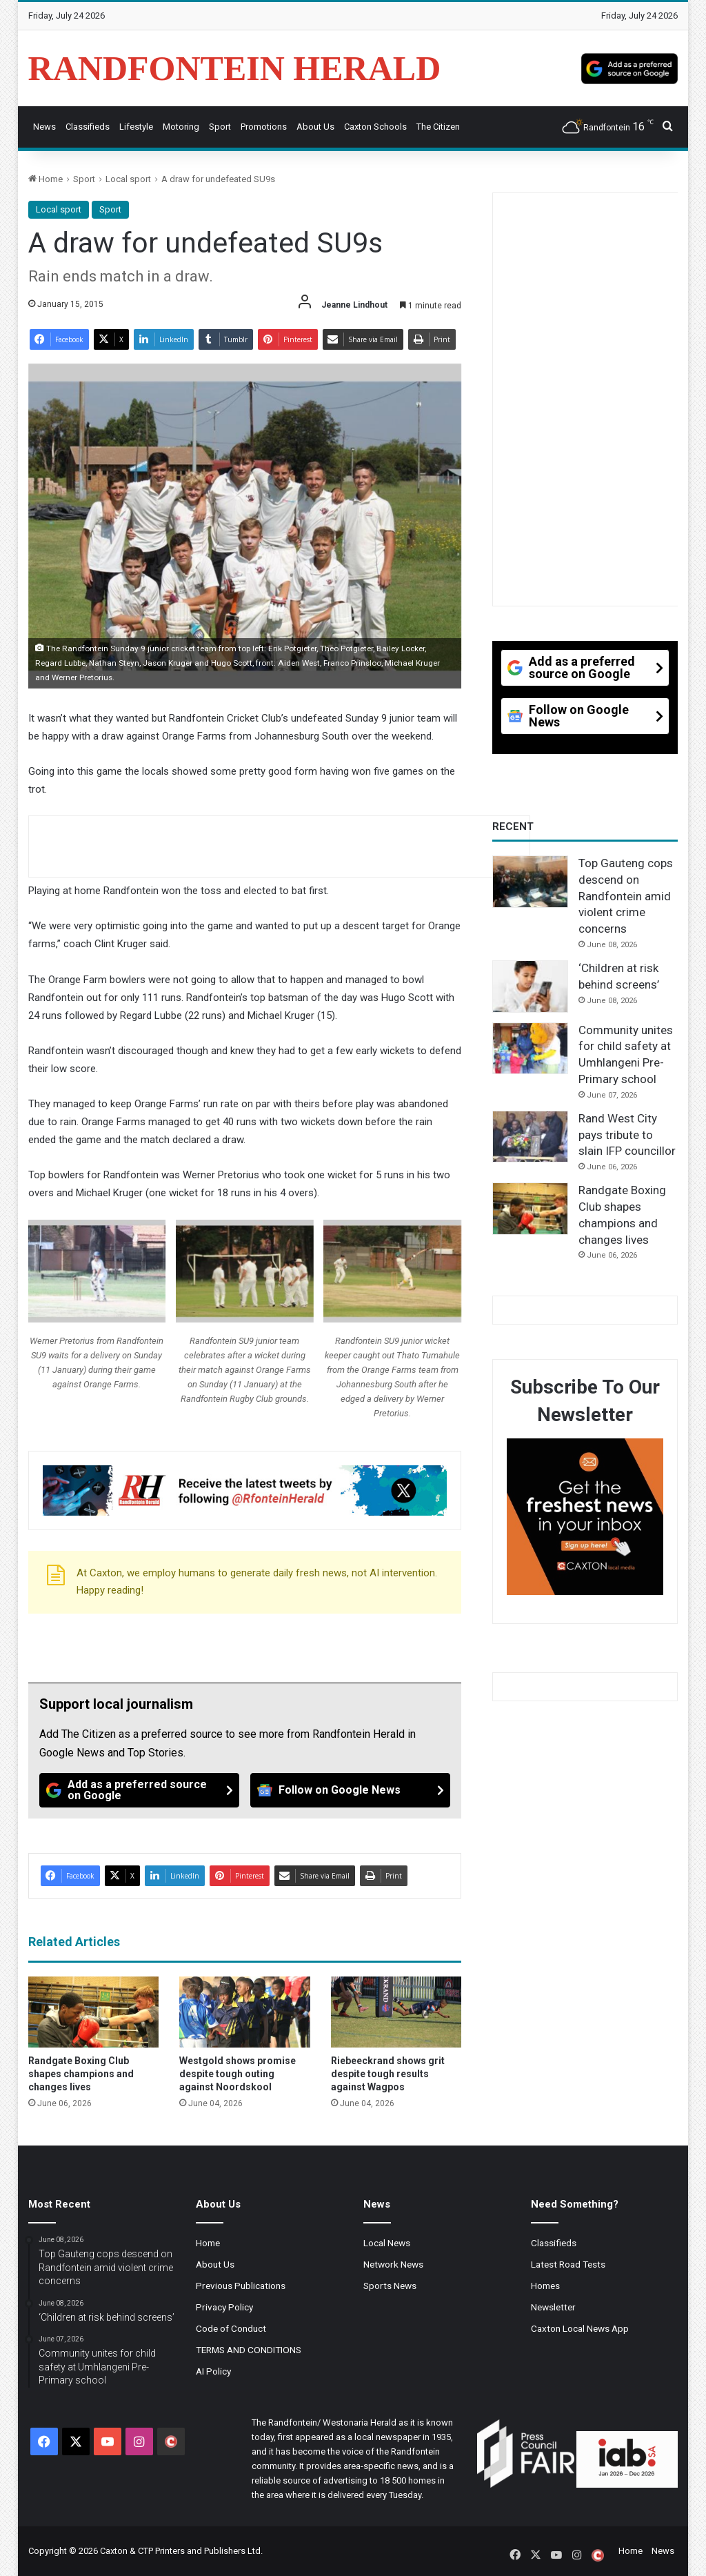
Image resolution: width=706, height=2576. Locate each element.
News (44, 126)
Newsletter (553, 2306)
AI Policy (213, 2371)
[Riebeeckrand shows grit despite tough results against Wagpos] (396, 2011)
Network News (393, 2264)
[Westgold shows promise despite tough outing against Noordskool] (244, 2011)
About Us (315, 126)
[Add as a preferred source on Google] (629, 68)
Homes (545, 2285)
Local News (386, 2242)
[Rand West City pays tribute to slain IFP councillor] (530, 1137)
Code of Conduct (231, 2328)
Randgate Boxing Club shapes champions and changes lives (81, 2073)
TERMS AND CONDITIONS (248, 2349)
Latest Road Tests (568, 2264)
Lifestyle (136, 126)
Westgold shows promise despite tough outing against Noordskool (237, 2073)
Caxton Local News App (580, 2328)
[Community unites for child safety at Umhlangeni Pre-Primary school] (530, 1048)
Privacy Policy (224, 2306)
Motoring (181, 126)
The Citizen (438, 126)
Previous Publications (240, 2285)
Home (45, 179)
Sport (220, 126)
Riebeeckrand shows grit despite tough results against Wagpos (388, 2073)
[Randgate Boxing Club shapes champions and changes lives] (93, 2011)
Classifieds (87, 126)
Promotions (264, 126)
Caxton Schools (375, 126)
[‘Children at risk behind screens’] (530, 986)
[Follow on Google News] (350, 1790)
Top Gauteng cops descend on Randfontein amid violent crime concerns (625, 895)
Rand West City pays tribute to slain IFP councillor (627, 1134)
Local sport (128, 179)
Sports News (389, 2285)
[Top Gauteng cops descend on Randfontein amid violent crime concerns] (530, 881)
